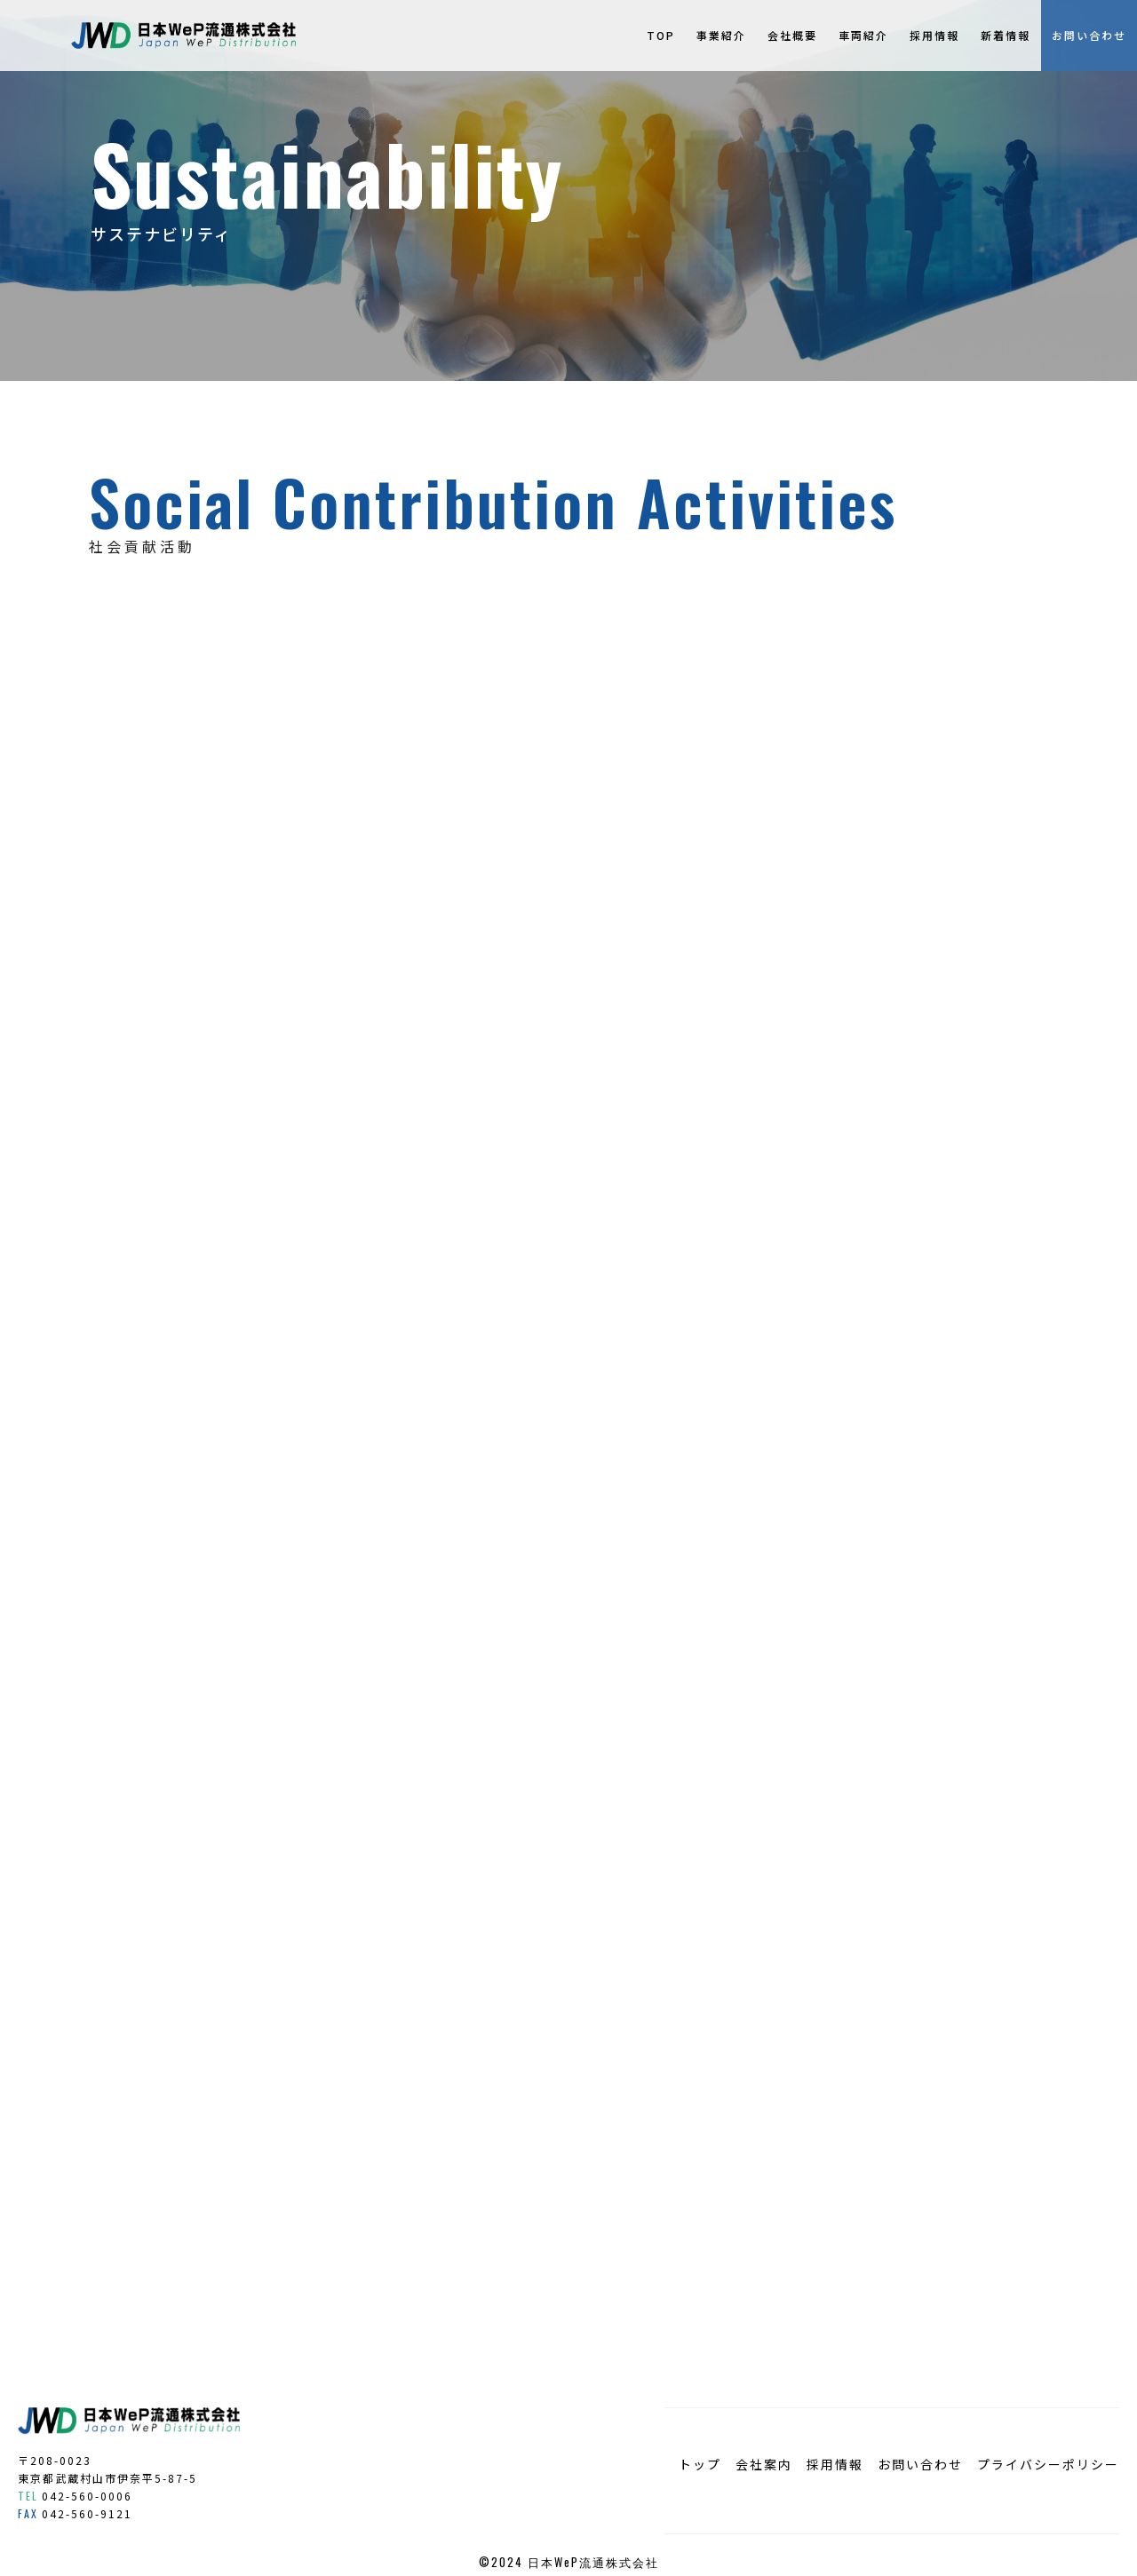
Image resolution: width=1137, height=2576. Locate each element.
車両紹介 (863, 35)
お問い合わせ (1089, 35)
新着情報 (1005, 35)
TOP (661, 35)
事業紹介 (721, 35)
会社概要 (792, 35)
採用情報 (934, 35)
